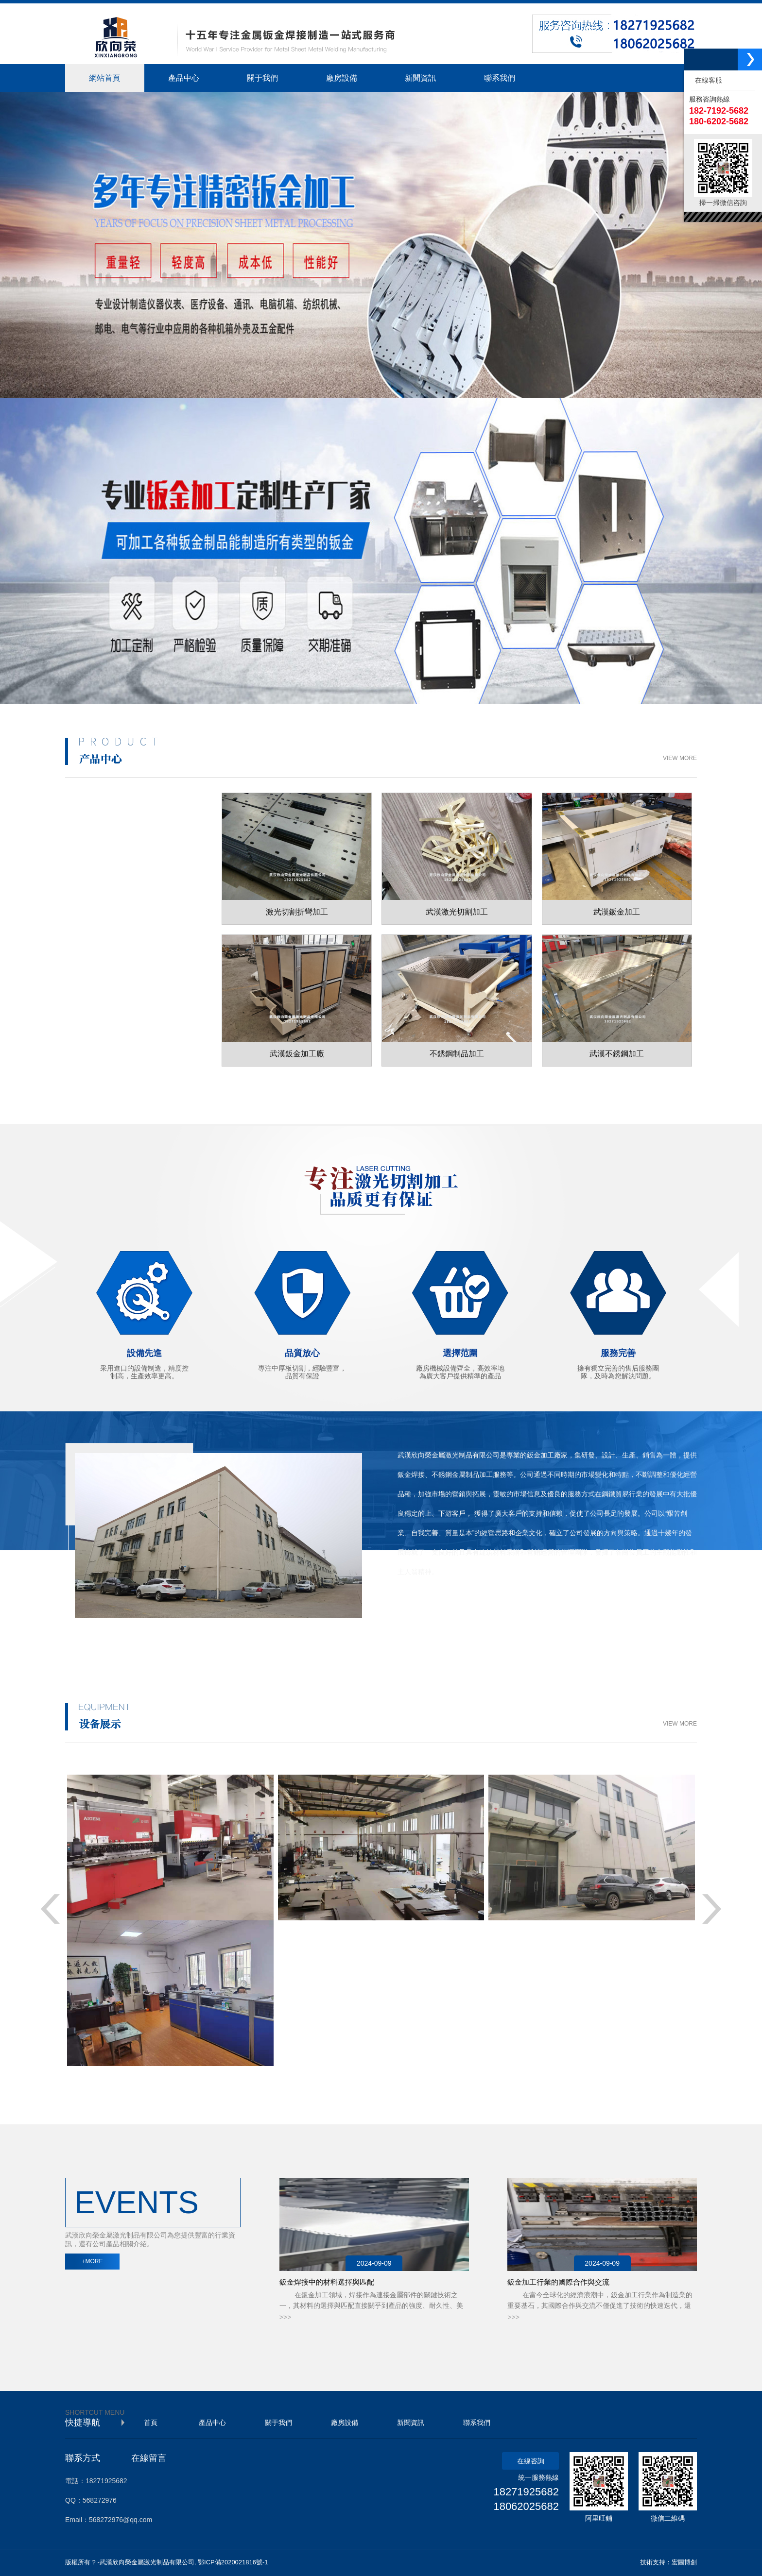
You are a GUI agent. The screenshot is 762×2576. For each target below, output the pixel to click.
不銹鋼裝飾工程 (123, 1000)
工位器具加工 (119, 968)
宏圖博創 (684, 2562)
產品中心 (212, 2422)
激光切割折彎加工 (128, 870)
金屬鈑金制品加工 (128, 903)
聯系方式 (82, 2458)
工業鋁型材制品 (123, 1033)
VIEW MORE (680, 758)
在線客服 (706, 80)
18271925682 (526, 2492)
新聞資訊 (410, 2422)
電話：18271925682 (96, 2481)
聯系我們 (476, 2422)
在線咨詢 (530, 2461)
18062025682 (526, 2506)
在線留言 (148, 2458)
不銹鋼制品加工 (123, 935)
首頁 (150, 2422)
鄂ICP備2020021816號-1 (233, 2562)
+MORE (92, 2261)
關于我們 (278, 2422)
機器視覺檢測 (188, 2372)
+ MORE (665, 1600)
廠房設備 (344, 2422)
